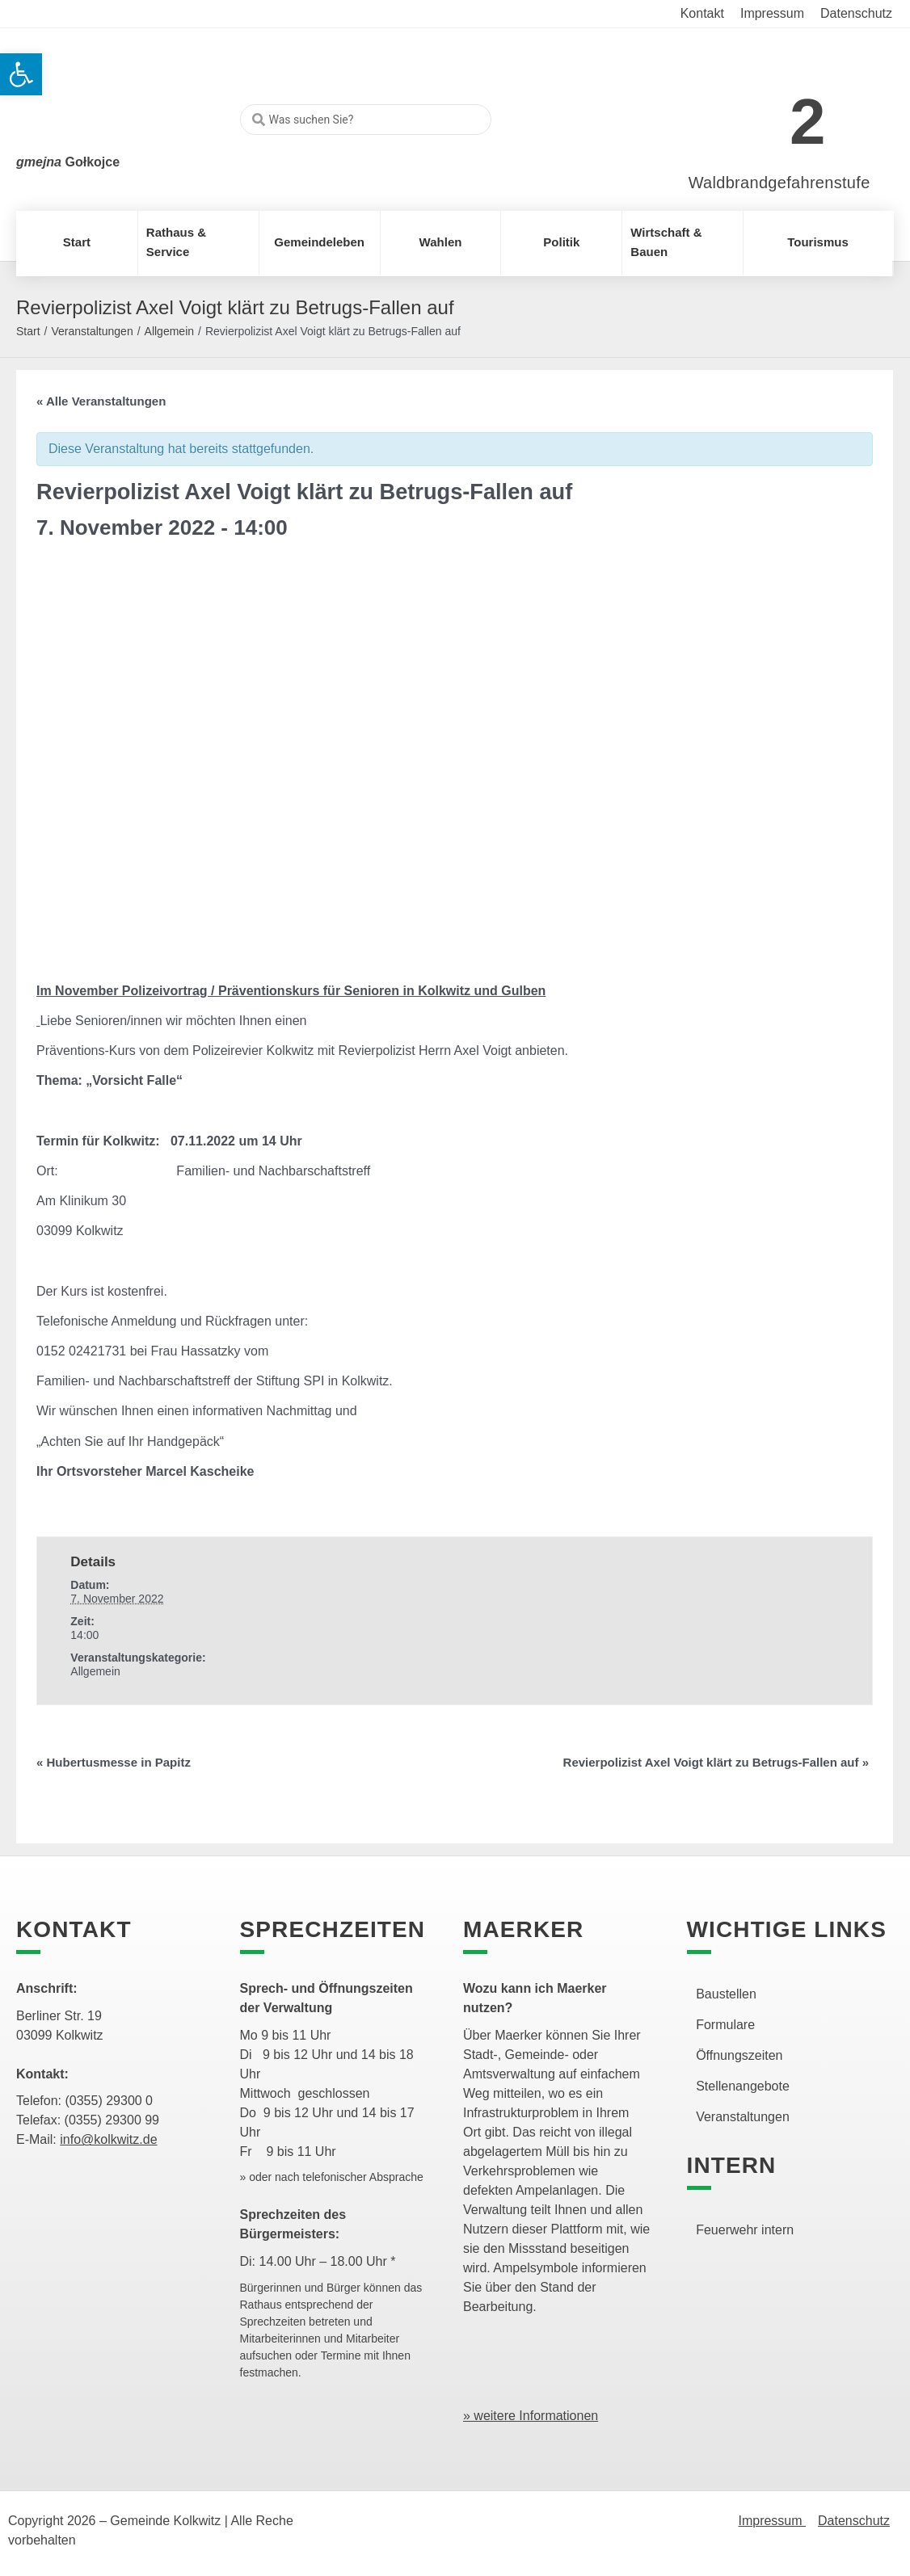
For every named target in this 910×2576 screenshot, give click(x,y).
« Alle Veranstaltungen (101, 401)
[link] (755, 113)
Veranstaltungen (92, 331)
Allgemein (169, 331)
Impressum (772, 2521)
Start (28, 331)
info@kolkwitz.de (108, 2139)
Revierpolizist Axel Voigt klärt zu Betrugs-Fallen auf (716, 1762)
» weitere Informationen (530, 2416)
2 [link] (808, 122)
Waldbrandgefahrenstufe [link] (779, 182)
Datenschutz (854, 2521)
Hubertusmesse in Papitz (113, 1762)
